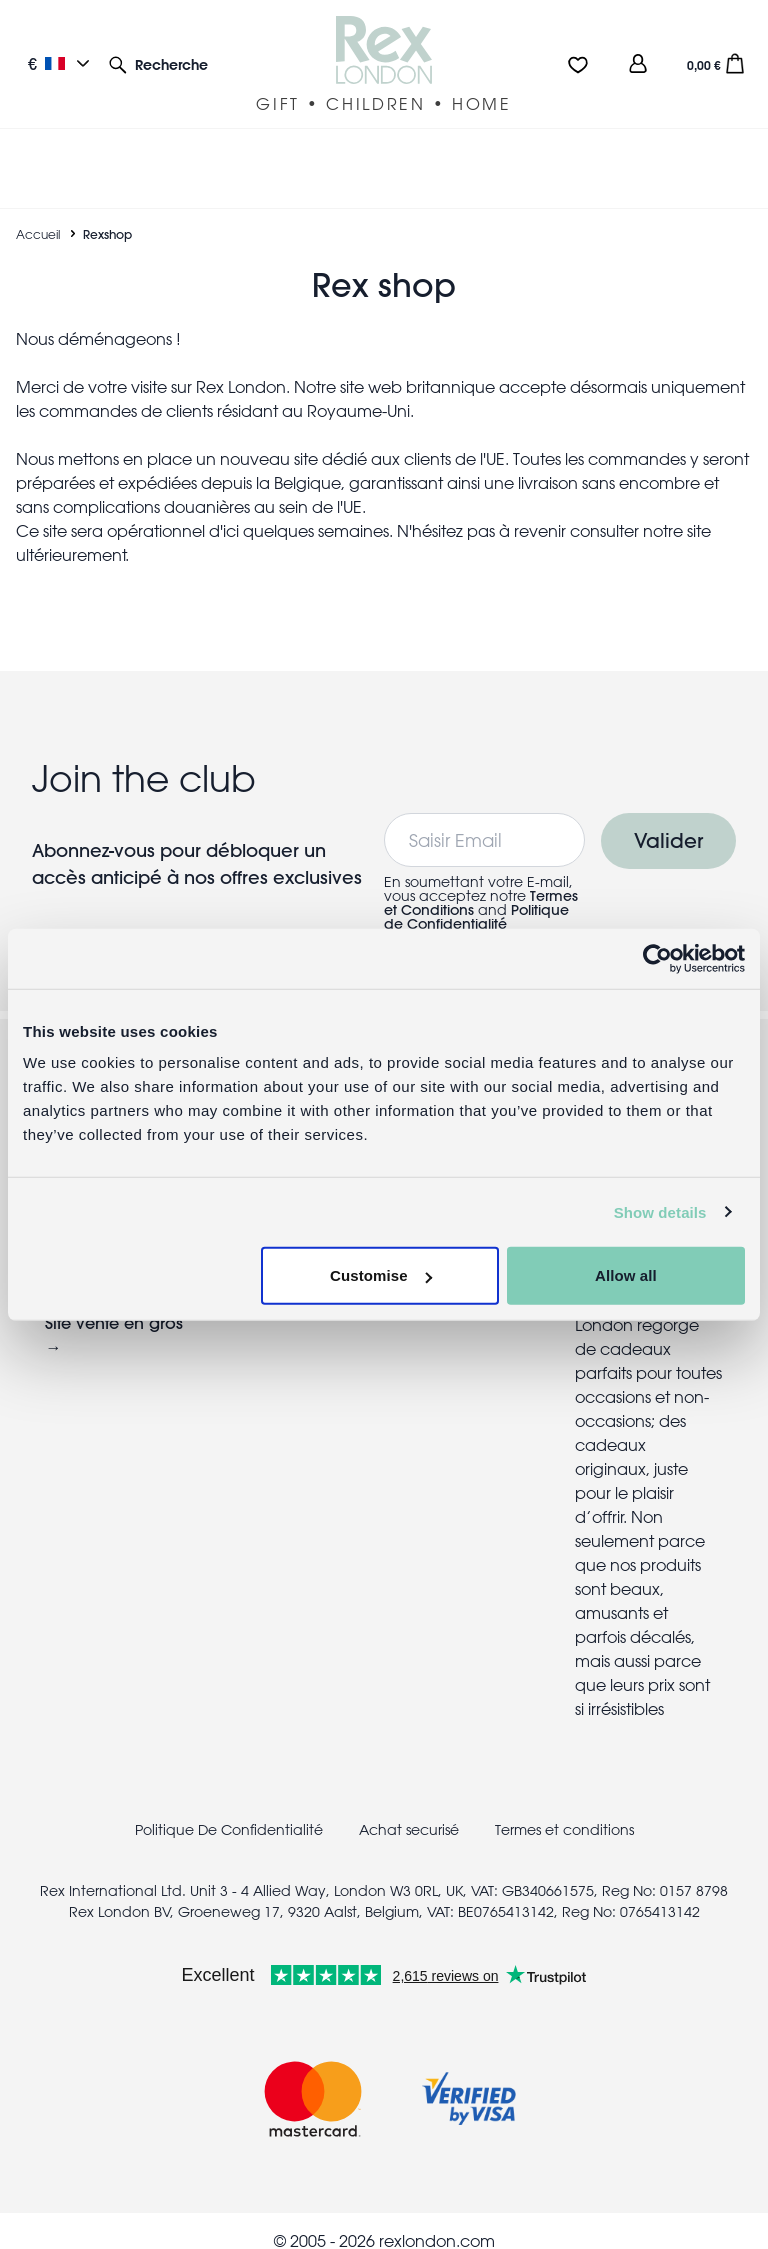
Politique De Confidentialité (229, 1809)
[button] (158, 63)
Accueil (38, 213)
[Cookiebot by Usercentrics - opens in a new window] (657, 958)
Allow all (626, 1275)
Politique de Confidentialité (476, 896)
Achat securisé (409, 1809)
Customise (381, 1275)
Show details (660, 1211)
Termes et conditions (564, 1809)
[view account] (638, 63)
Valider (668, 819)
